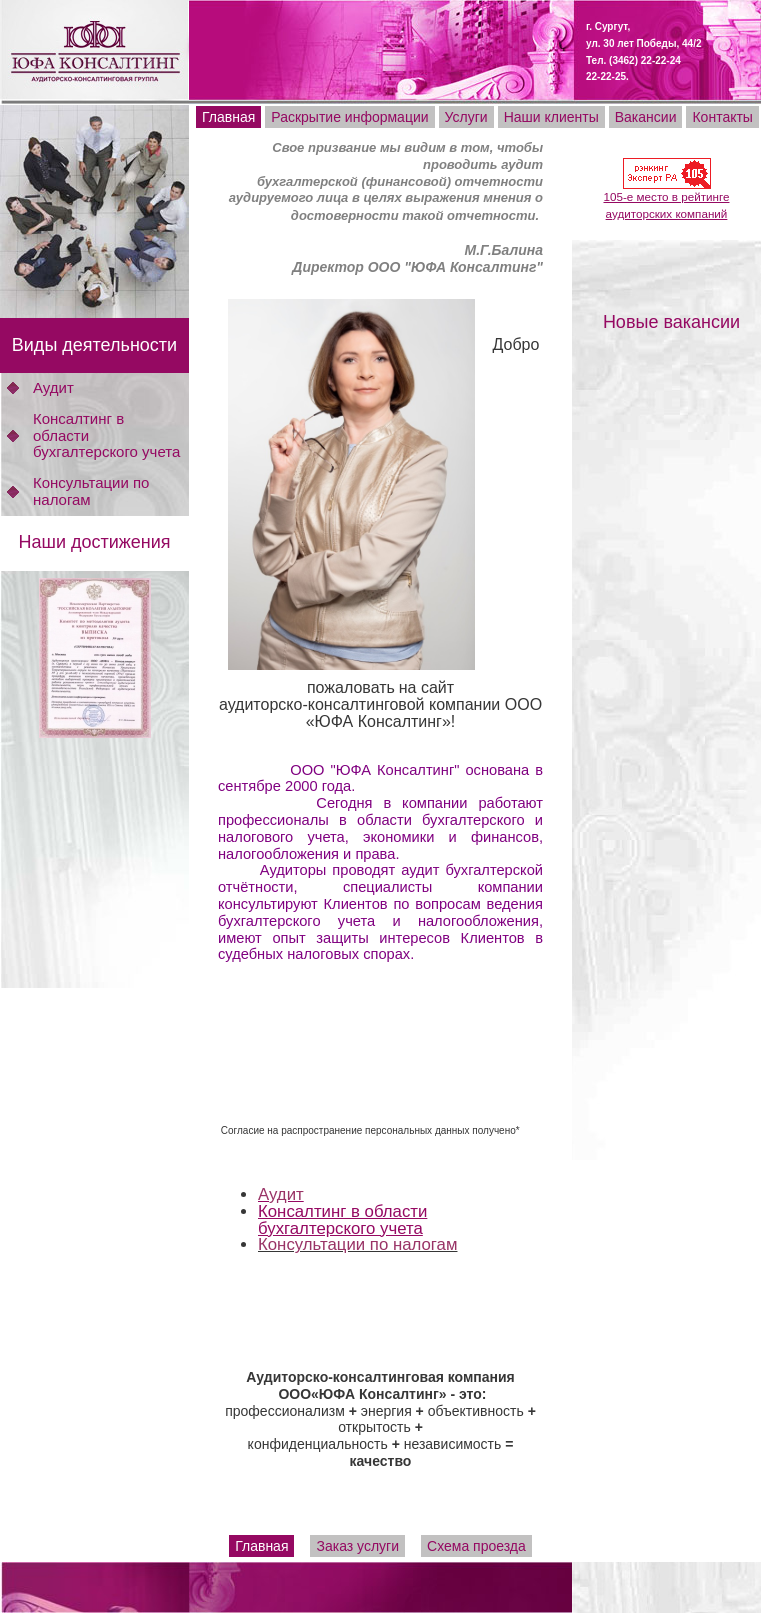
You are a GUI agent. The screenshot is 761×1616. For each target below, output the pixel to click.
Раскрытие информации (349, 117)
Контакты (722, 117)
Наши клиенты (551, 117)
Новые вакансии (671, 322)
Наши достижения (94, 542)
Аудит (53, 387)
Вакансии (646, 117)
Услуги (466, 117)
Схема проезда (476, 1546)
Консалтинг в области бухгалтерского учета (342, 1220)
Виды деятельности (94, 345)
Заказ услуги (357, 1546)
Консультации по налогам (91, 491)
